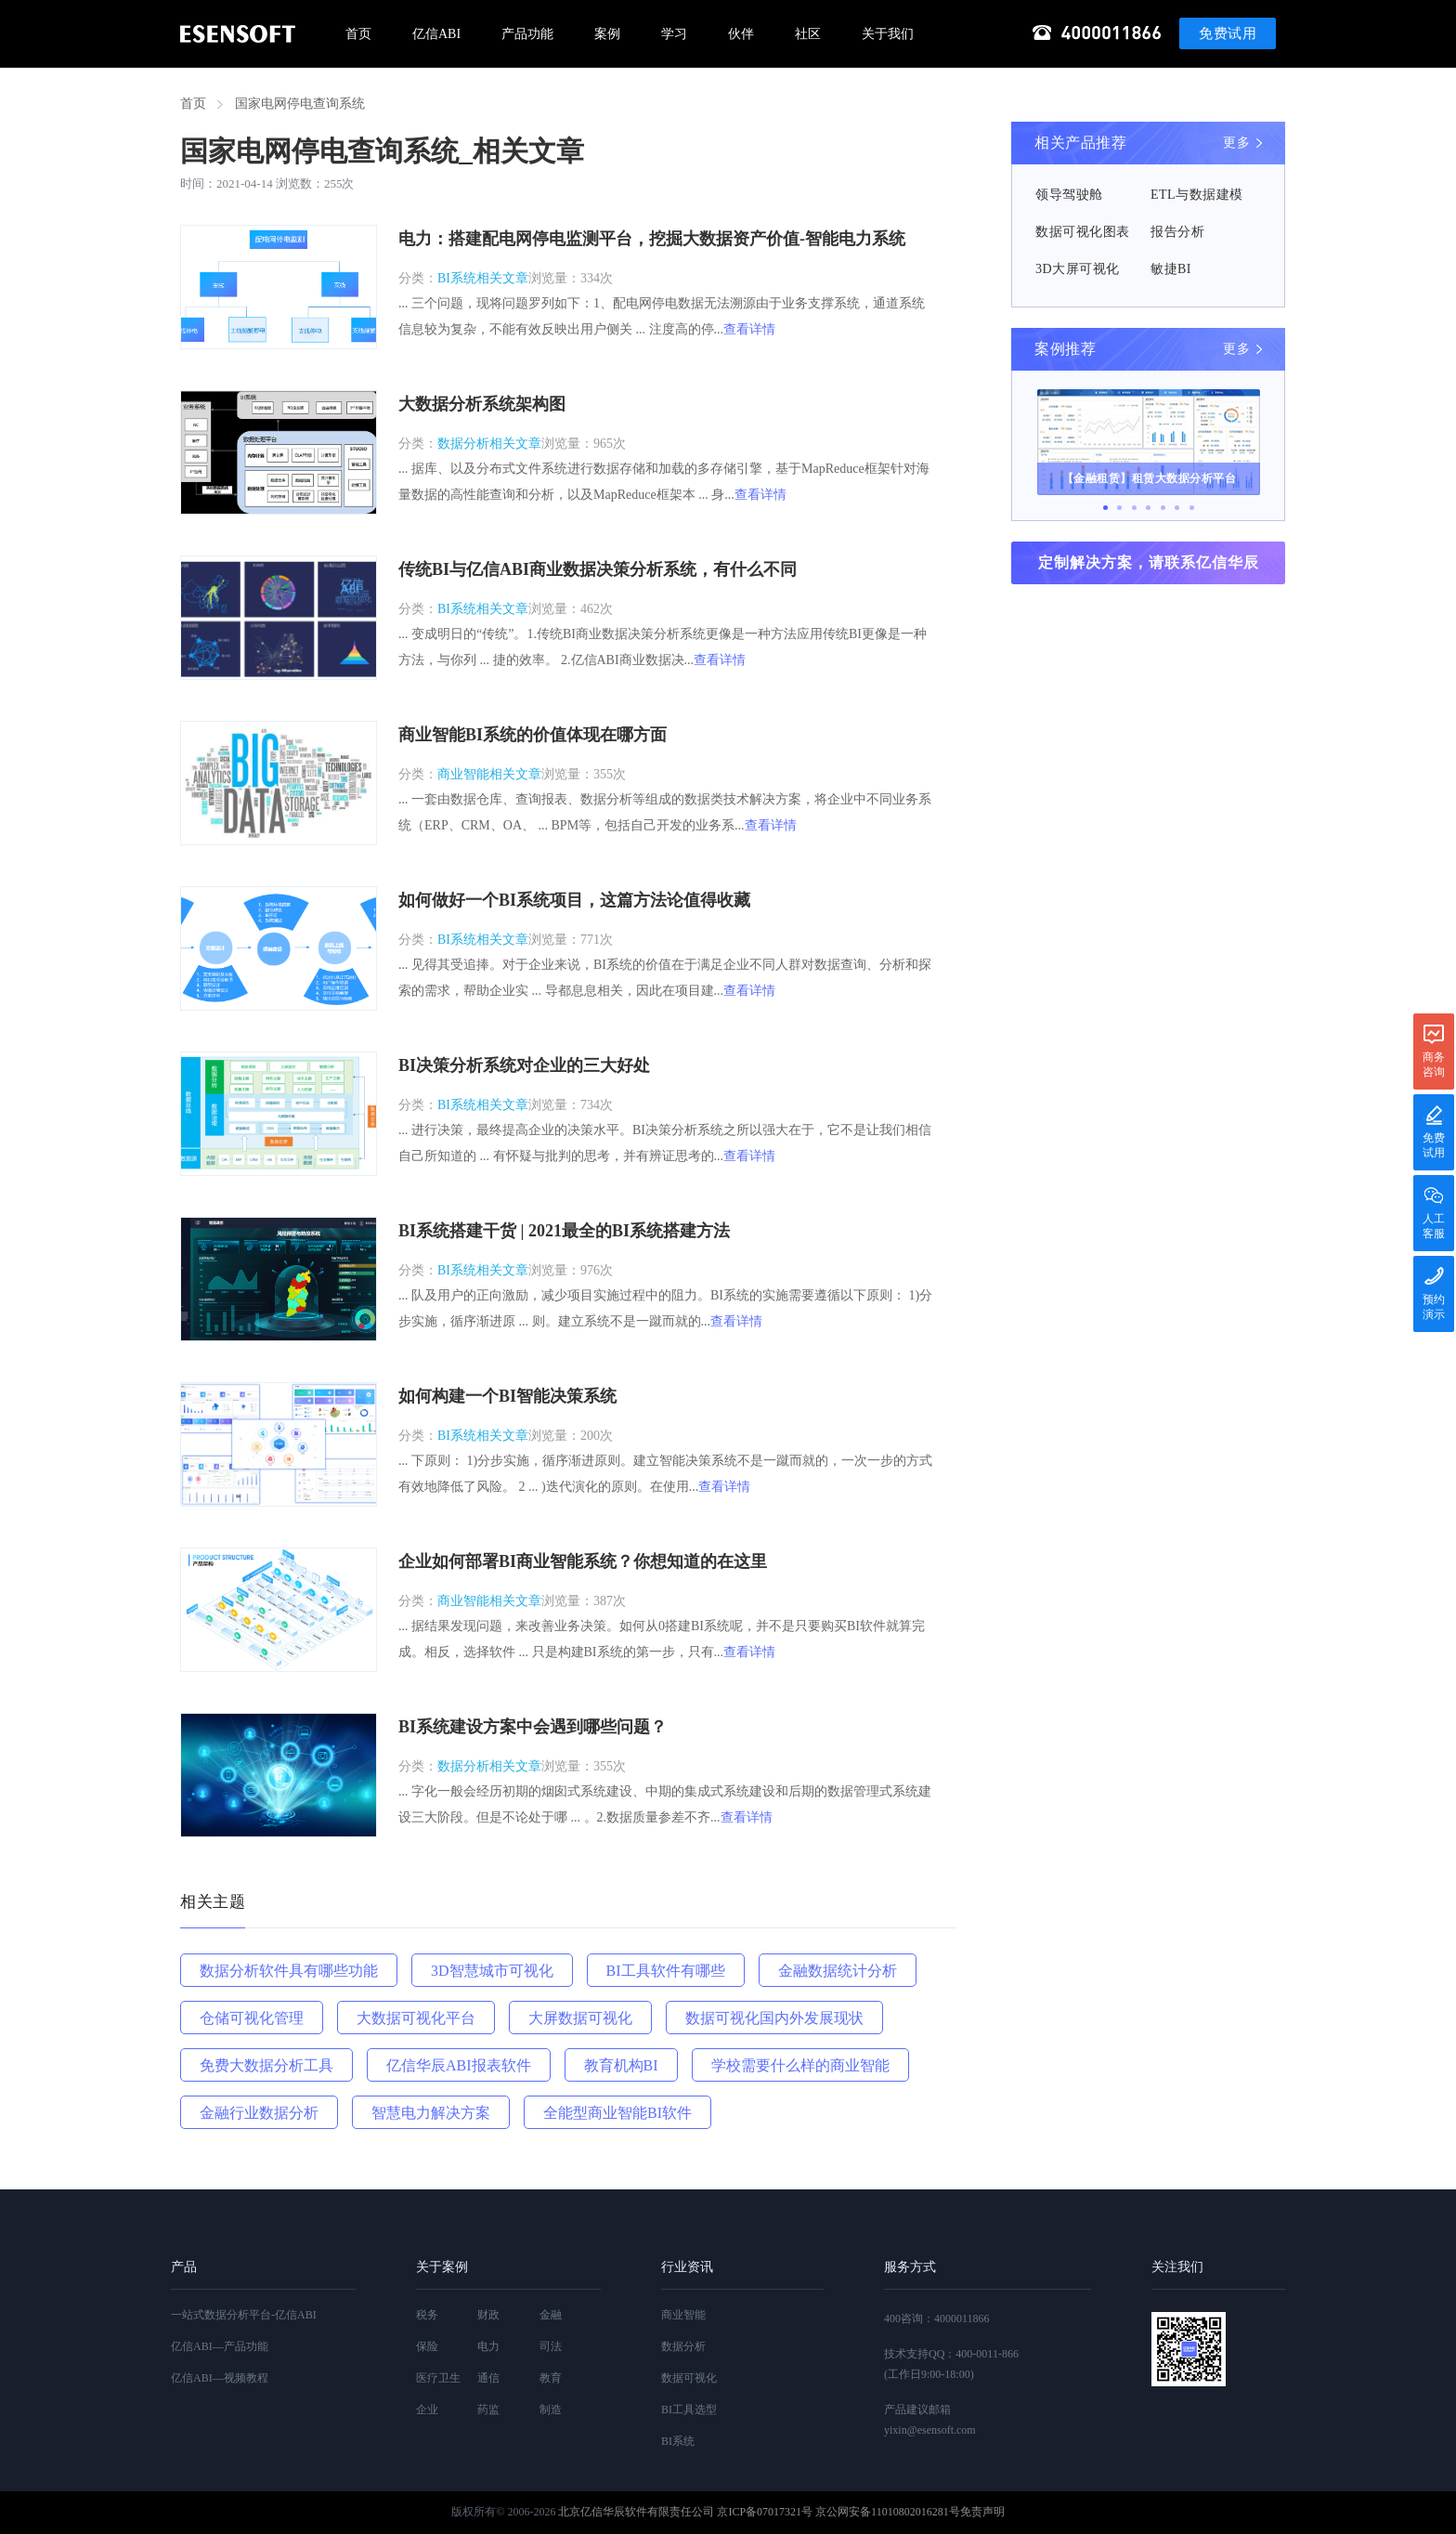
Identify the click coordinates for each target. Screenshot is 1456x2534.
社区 (808, 34)
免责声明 (982, 2511)
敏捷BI (1170, 269)
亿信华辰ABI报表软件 (458, 2065)
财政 (488, 2314)
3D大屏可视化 (1077, 269)
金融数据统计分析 (837, 1971)
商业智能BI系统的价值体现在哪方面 (532, 734)
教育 (551, 2377)
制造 (551, 2409)
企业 (427, 2409)
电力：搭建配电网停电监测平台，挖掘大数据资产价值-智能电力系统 (651, 238)
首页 (358, 34)
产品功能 (527, 34)
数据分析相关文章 (489, 444)
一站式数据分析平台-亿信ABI (244, 2314)
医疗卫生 (438, 2377)
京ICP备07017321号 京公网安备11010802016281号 (838, 2511)
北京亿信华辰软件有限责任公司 (636, 2511)
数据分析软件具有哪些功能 (289, 1971)
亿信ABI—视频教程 (219, 2377)
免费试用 (1227, 33)
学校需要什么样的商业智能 (800, 2065)
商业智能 (683, 2314)
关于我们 (888, 34)
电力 (488, 2346)
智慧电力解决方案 (430, 2113)
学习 (674, 34)
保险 (427, 2346)
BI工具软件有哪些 (665, 1971)
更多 (1236, 143)
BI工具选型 (689, 2409)
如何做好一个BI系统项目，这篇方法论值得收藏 (574, 900)
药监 (488, 2409)
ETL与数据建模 (1196, 195)
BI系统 (678, 2441)
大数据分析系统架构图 (482, 404)
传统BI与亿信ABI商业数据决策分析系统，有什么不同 (597, 569)
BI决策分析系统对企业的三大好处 (524, 1065)
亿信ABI (436, 34)
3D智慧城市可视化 (492, 1971)
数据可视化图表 (1082, 232)
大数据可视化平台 (416, 2018)
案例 (607, 34)
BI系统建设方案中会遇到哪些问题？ (532, 1727)
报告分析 (1177, 232)
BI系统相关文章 (482, 278)
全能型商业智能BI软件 (617, 2113)
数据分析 (683, 2346)
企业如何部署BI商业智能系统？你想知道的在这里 (582, 1561)
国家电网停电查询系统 (300, 104)
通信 (488, 2377)
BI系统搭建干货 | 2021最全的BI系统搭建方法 (564, 1230)
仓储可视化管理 (252, 2018)
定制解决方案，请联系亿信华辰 (1148, 562)
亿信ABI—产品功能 (219, 2346)
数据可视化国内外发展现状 (774, 2018)
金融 (551, 2314)
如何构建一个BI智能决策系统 (507, 1396)
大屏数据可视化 (580, 2018)
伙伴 (741, 34)
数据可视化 (689, 2377)
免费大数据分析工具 (266, 2065)
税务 (427, 2314)
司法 (551, 2346)
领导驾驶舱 (1069, 195)
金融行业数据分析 (259, 2113)
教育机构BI (621, 2065)
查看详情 (749, 329)
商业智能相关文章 (489, 774)
